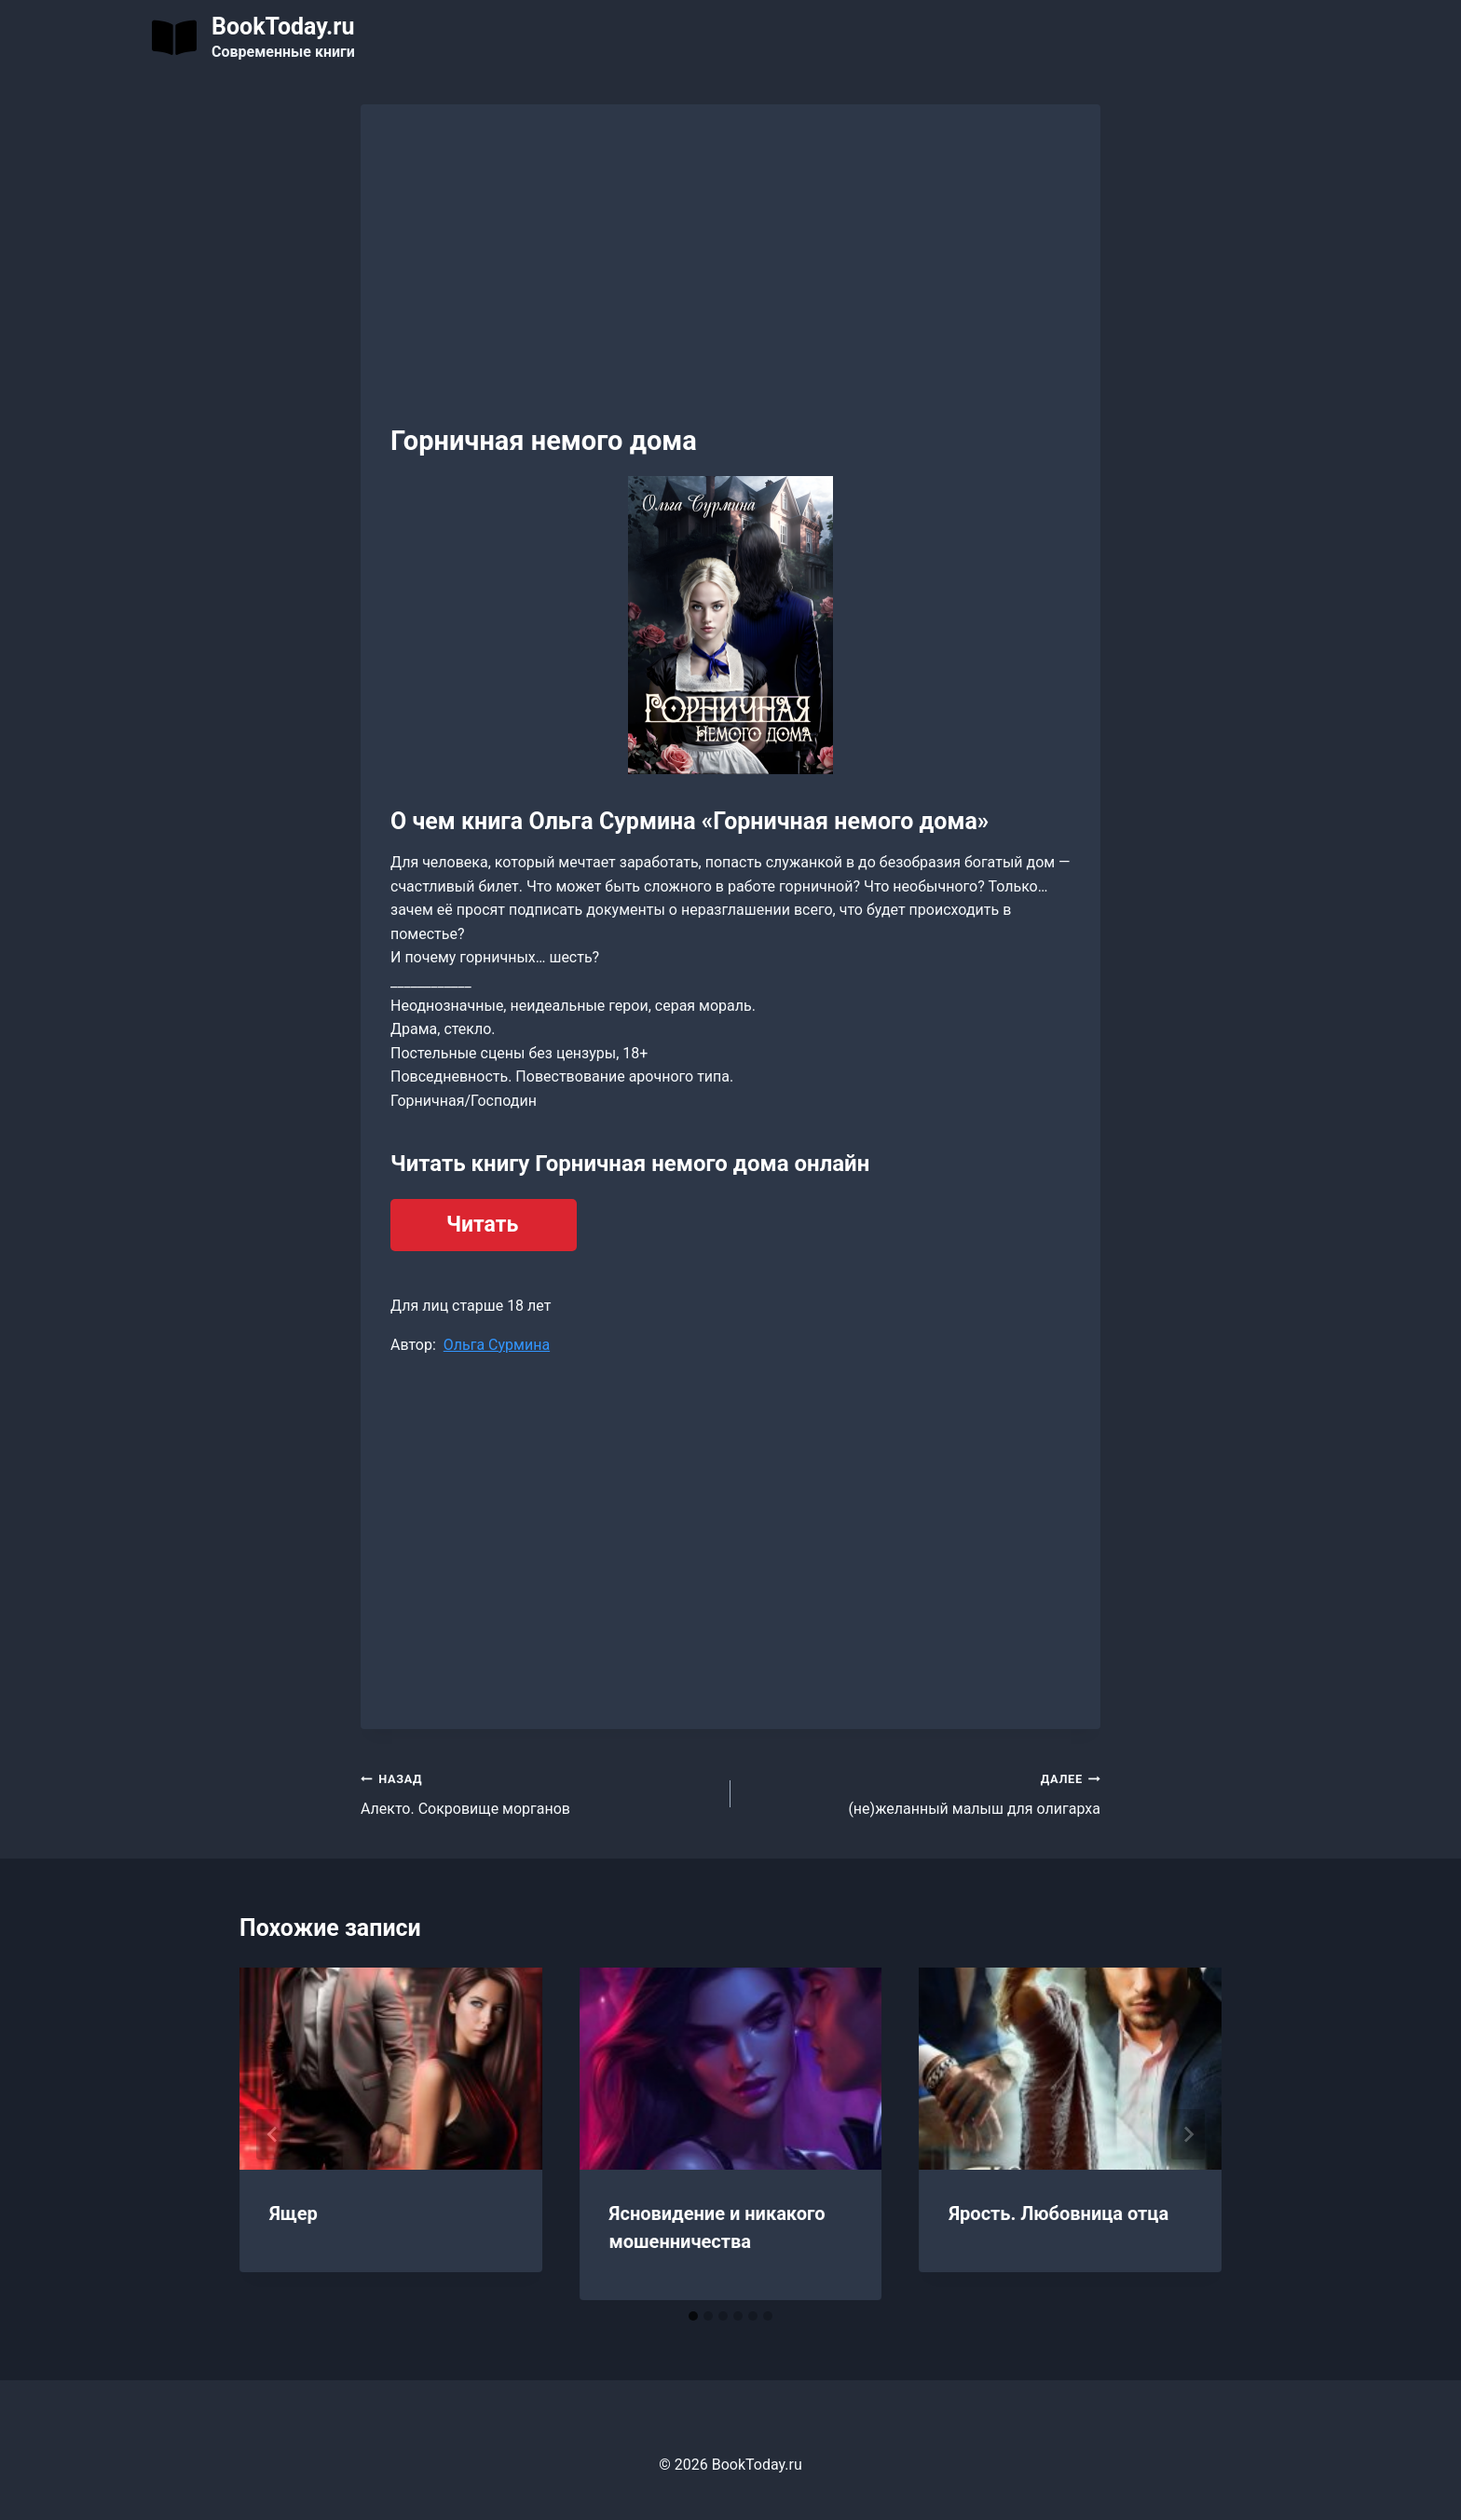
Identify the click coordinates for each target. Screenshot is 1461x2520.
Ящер (293, 2213)
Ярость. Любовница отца (1058, 2213)
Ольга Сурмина (497, 1345)
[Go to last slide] (273, 2134)
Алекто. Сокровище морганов (538, 1792)
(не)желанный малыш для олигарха (922, 1792)
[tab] (693, 2316)
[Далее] (1188, 2134)
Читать (482, 1224)
